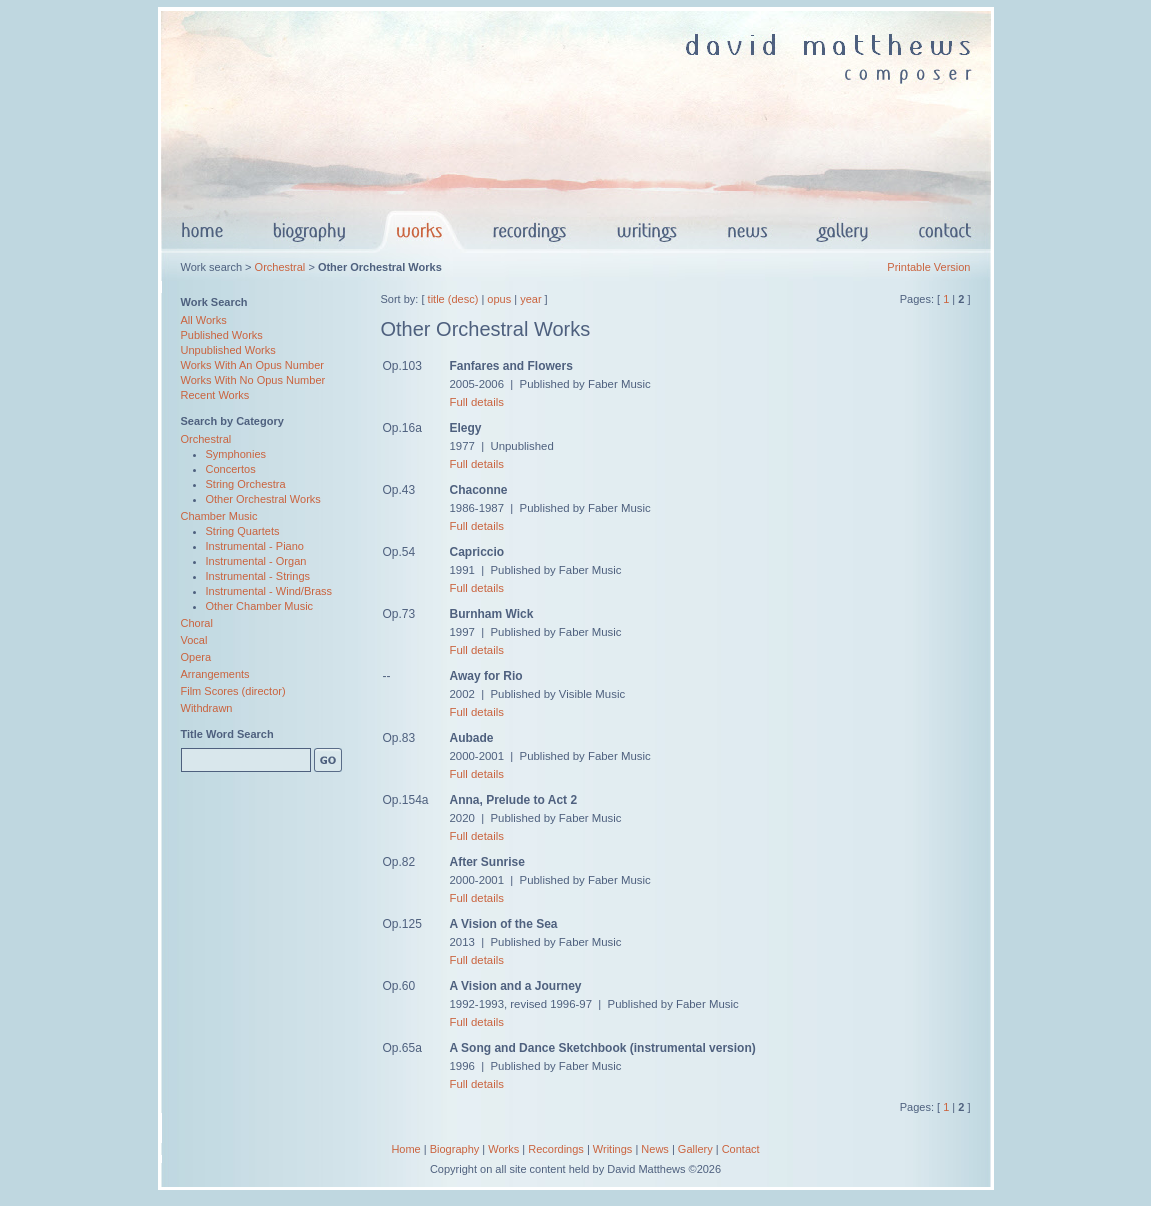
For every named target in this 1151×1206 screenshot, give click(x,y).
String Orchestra (246, 484)
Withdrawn (207, 708)
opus (499, 299)
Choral (197, 623)
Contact (741, 1149)
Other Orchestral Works (263, 499)
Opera (196, 657)
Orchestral (280, 267)
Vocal (194, 640)
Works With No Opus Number (253, 380)
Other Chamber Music (260, 606)
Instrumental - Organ (256, 561)
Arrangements (215, 674)
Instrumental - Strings (258, 576)
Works (503, 1149)
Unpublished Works (228, 350)
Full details (477, 402)
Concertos (231, 469)
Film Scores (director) (233, 691)
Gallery (695, 1149)
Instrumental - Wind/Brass (269, 591)
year (530, 299)
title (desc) (453, 299)
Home (405, 1149)
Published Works (222, 335)
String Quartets (243, 531)
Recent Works (215, 395)
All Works (204, 320)
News (655, 1149)
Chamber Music (219, 516)
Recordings (556, 1149)
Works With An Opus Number (252, 365)
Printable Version (928, 267)
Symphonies (236, 454)
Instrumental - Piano (255, 546)
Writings (613, 1149)
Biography (455, 1149)
